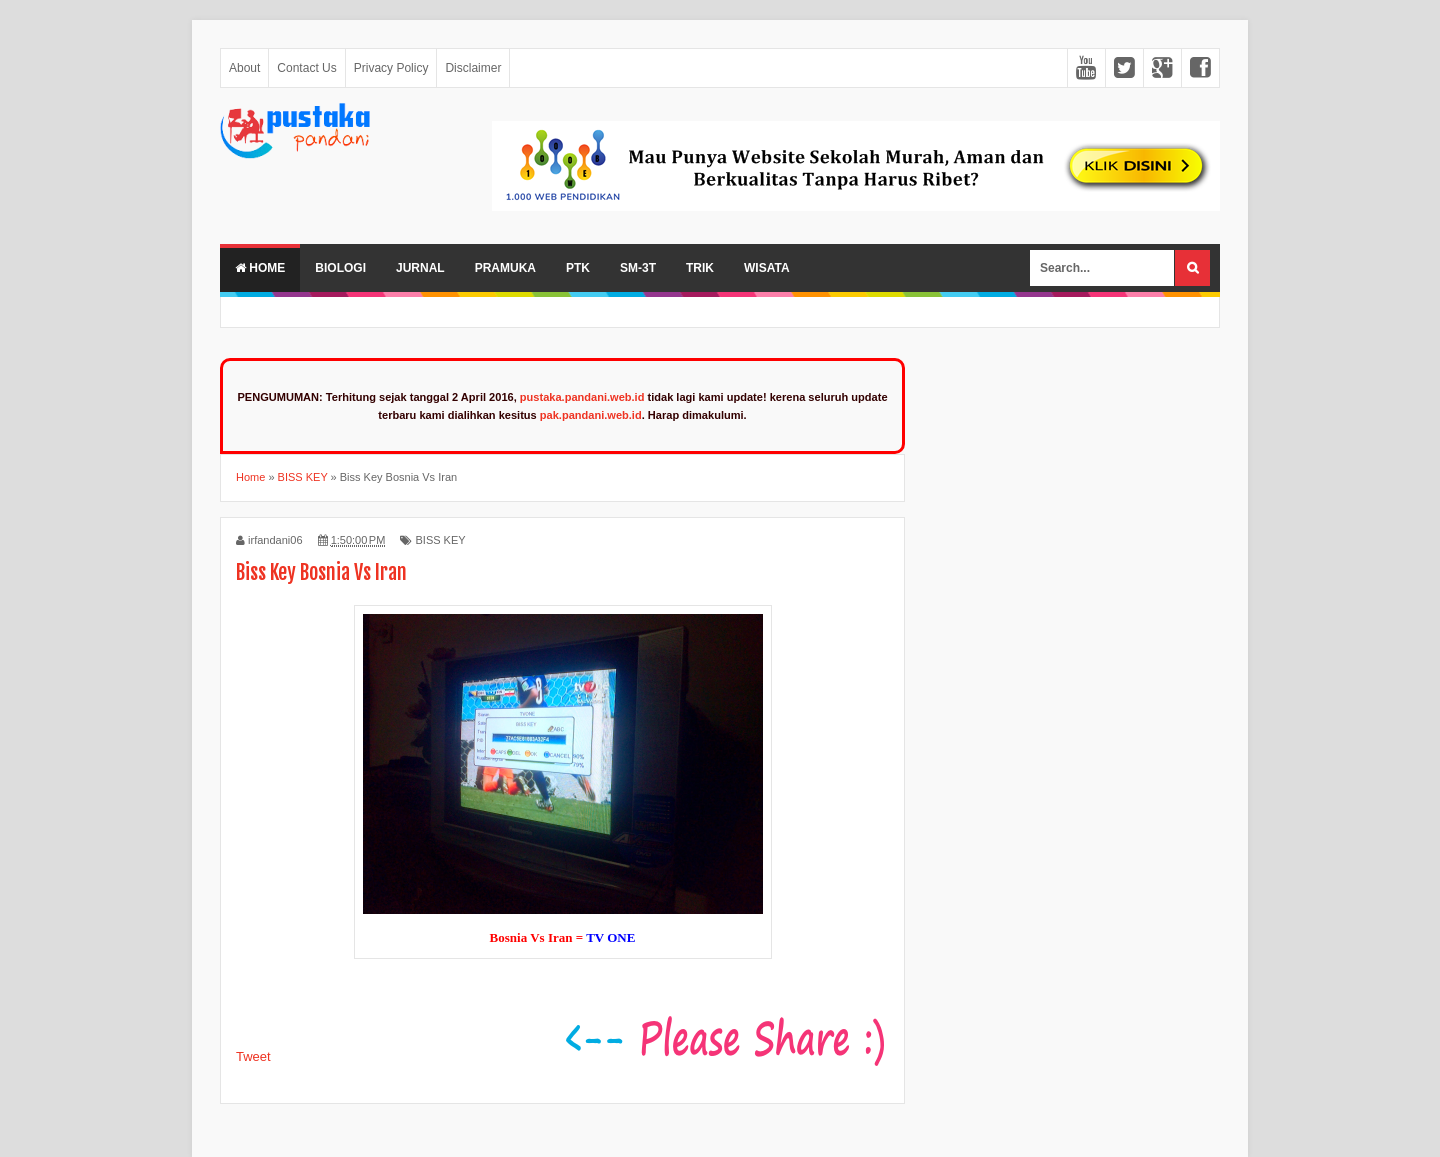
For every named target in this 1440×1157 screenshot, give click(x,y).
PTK (578, 268)
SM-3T (638, 268)
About (244, 68)
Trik (700, 268)
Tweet (253, 1056)
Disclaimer (473, 68)
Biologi (340, 268)
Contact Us (306, 68)
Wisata (767, 268)
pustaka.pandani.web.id (582, 397)
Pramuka (505, 268)
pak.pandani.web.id (591, 415)
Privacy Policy (391, 68)
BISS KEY (440, 540)
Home (260, 268)
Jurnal (420, 268)
